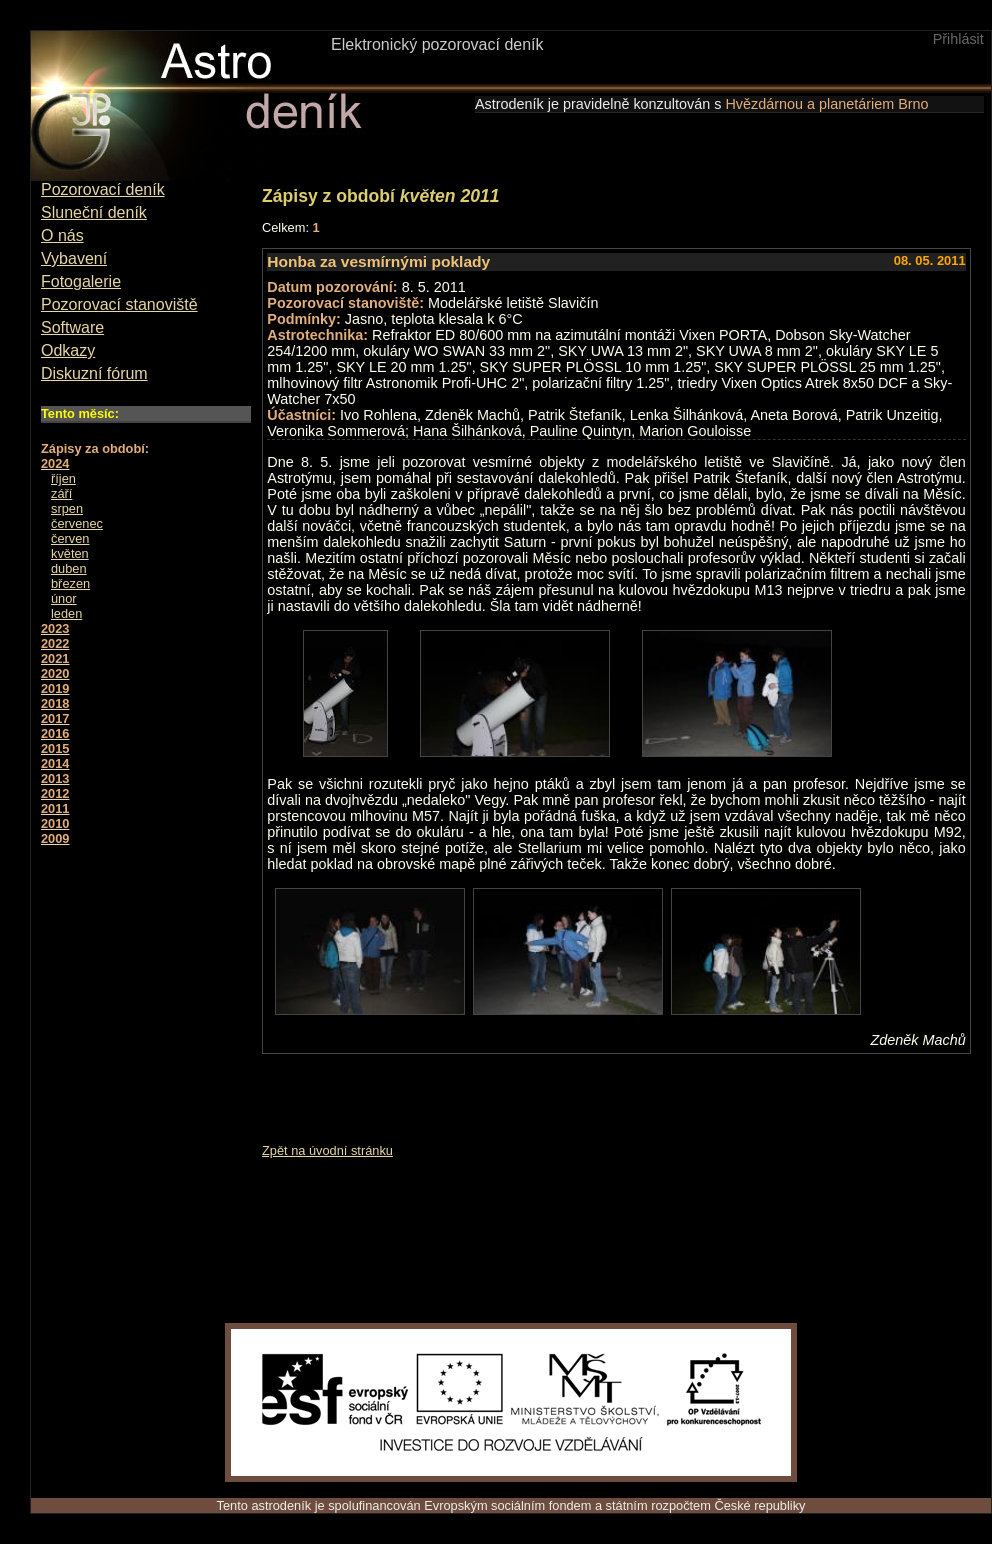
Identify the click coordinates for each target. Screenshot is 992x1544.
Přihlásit (958, 39)
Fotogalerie (81, 281)
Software (72, 327)
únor (64, 598)
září (61, 493)
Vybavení (74, 258)
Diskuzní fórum (94, 373)
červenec (77, 523)
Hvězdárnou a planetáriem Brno (826, 104)
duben (69, 568)
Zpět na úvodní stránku (327, 1150)
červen (70, 538)
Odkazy (68, 350)
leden (66, 613)
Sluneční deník (94, 212)
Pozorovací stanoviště (119, 304)
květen (70, 553)
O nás (62, 235)
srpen (67, 508)
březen (70, 583)
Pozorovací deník (103, 189)
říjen (63, 478)
